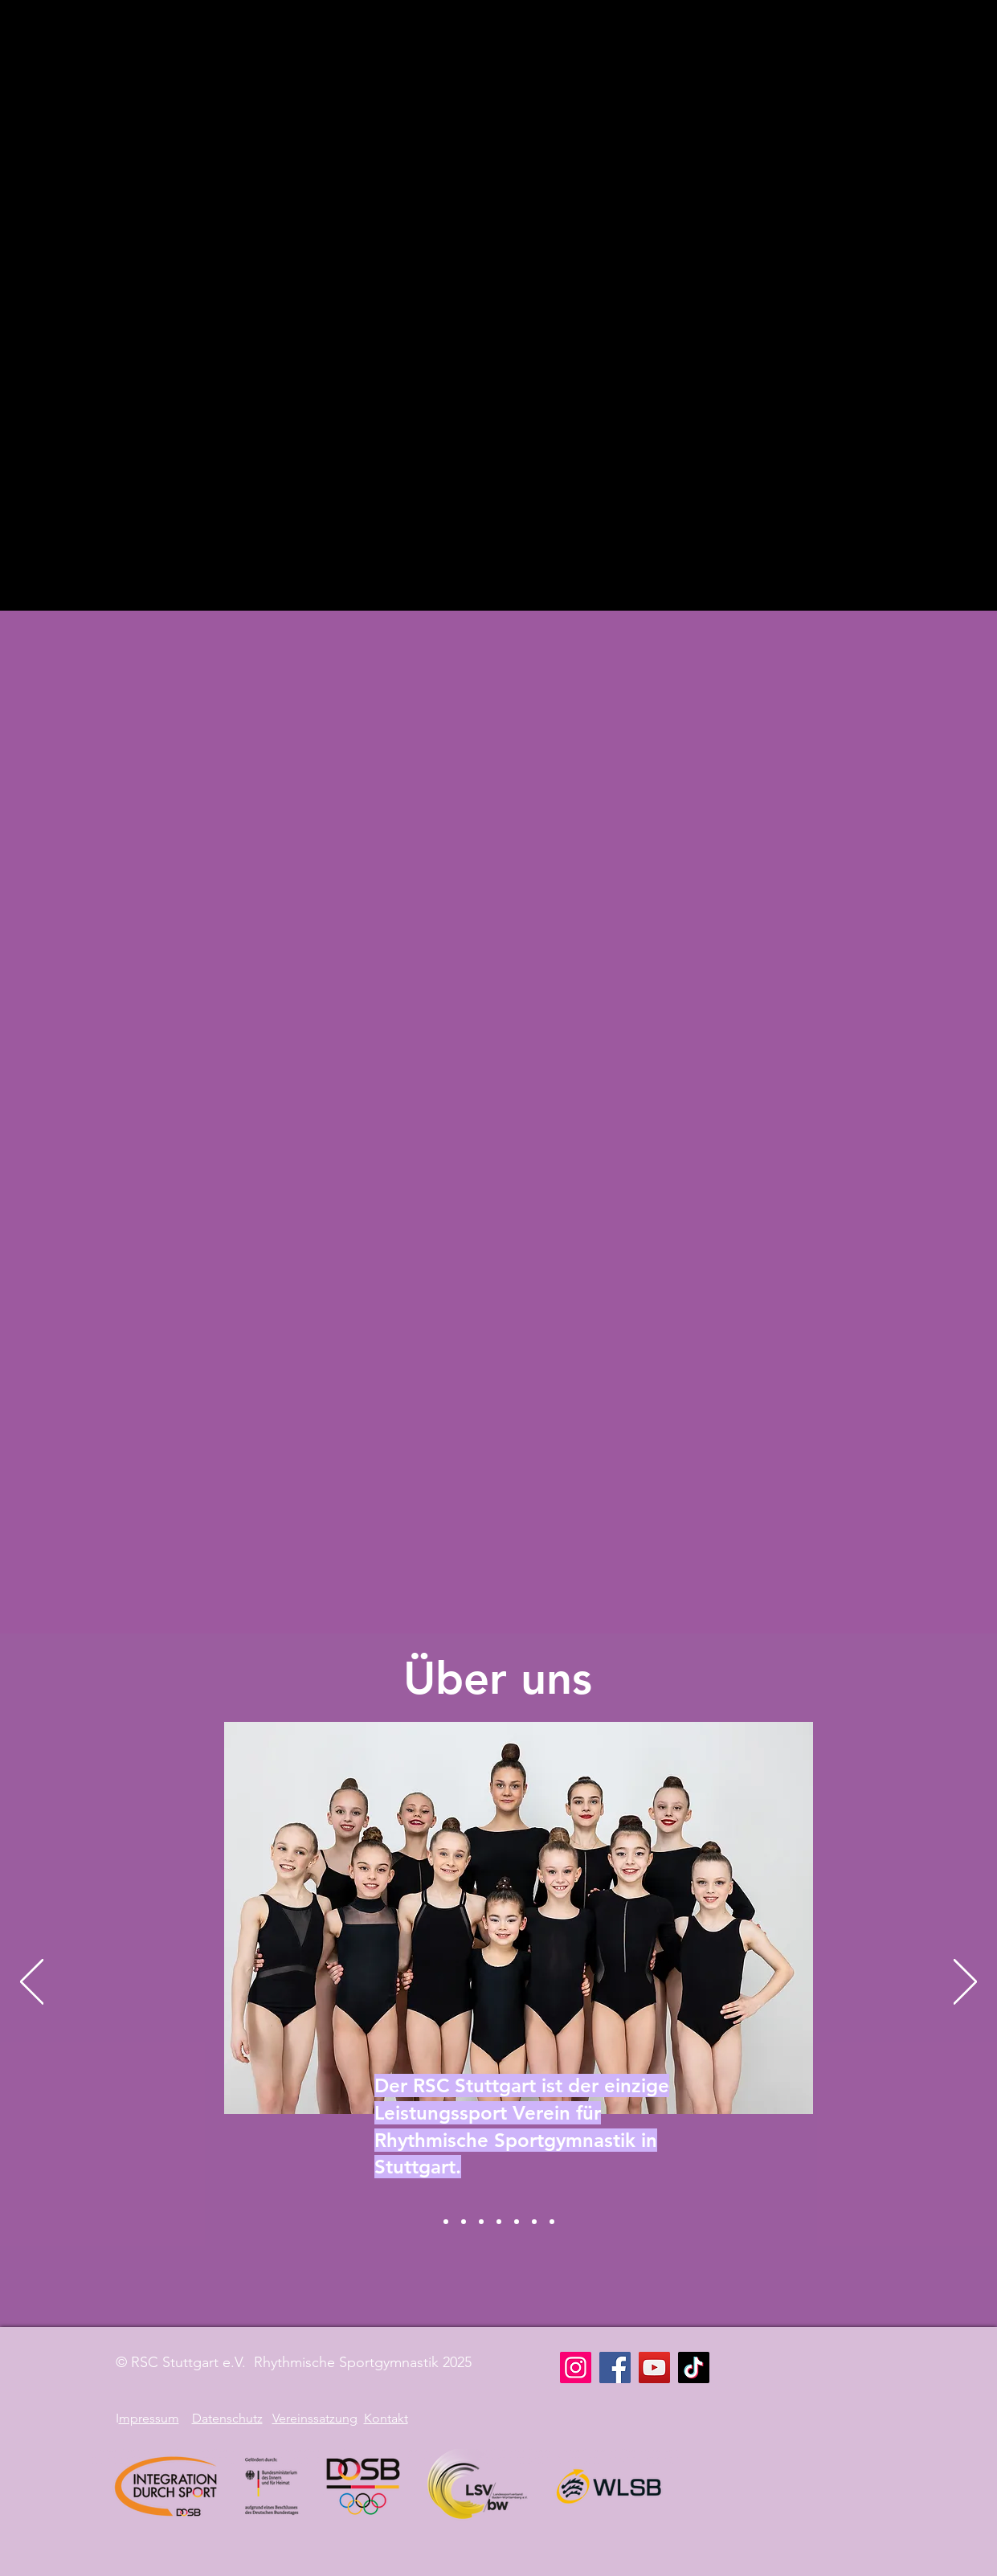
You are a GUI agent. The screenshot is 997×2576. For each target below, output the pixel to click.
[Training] (498, 2221)
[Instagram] (575, 2367)
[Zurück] (31, 1983)
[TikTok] (693, 2367)
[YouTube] (654, 2367)
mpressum (149, 2418)
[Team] (552, 2221)
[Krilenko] (481, 2221)
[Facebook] (615, 2367)
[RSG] (463, 2221)
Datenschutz (227, 2418)
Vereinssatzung (315, 2418)
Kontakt (386, 2418)
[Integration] (516, 2221)
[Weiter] (965, 1983)
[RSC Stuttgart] (445, 2221)
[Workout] (534, 2221)
